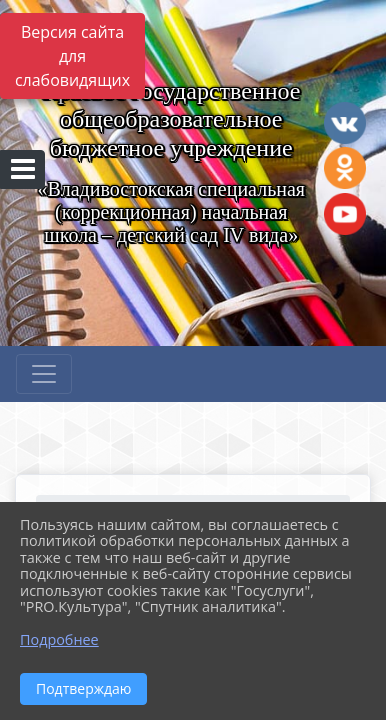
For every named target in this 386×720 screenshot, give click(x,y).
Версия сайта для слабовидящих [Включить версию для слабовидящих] (72, 56)
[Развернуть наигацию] (44, 374)
